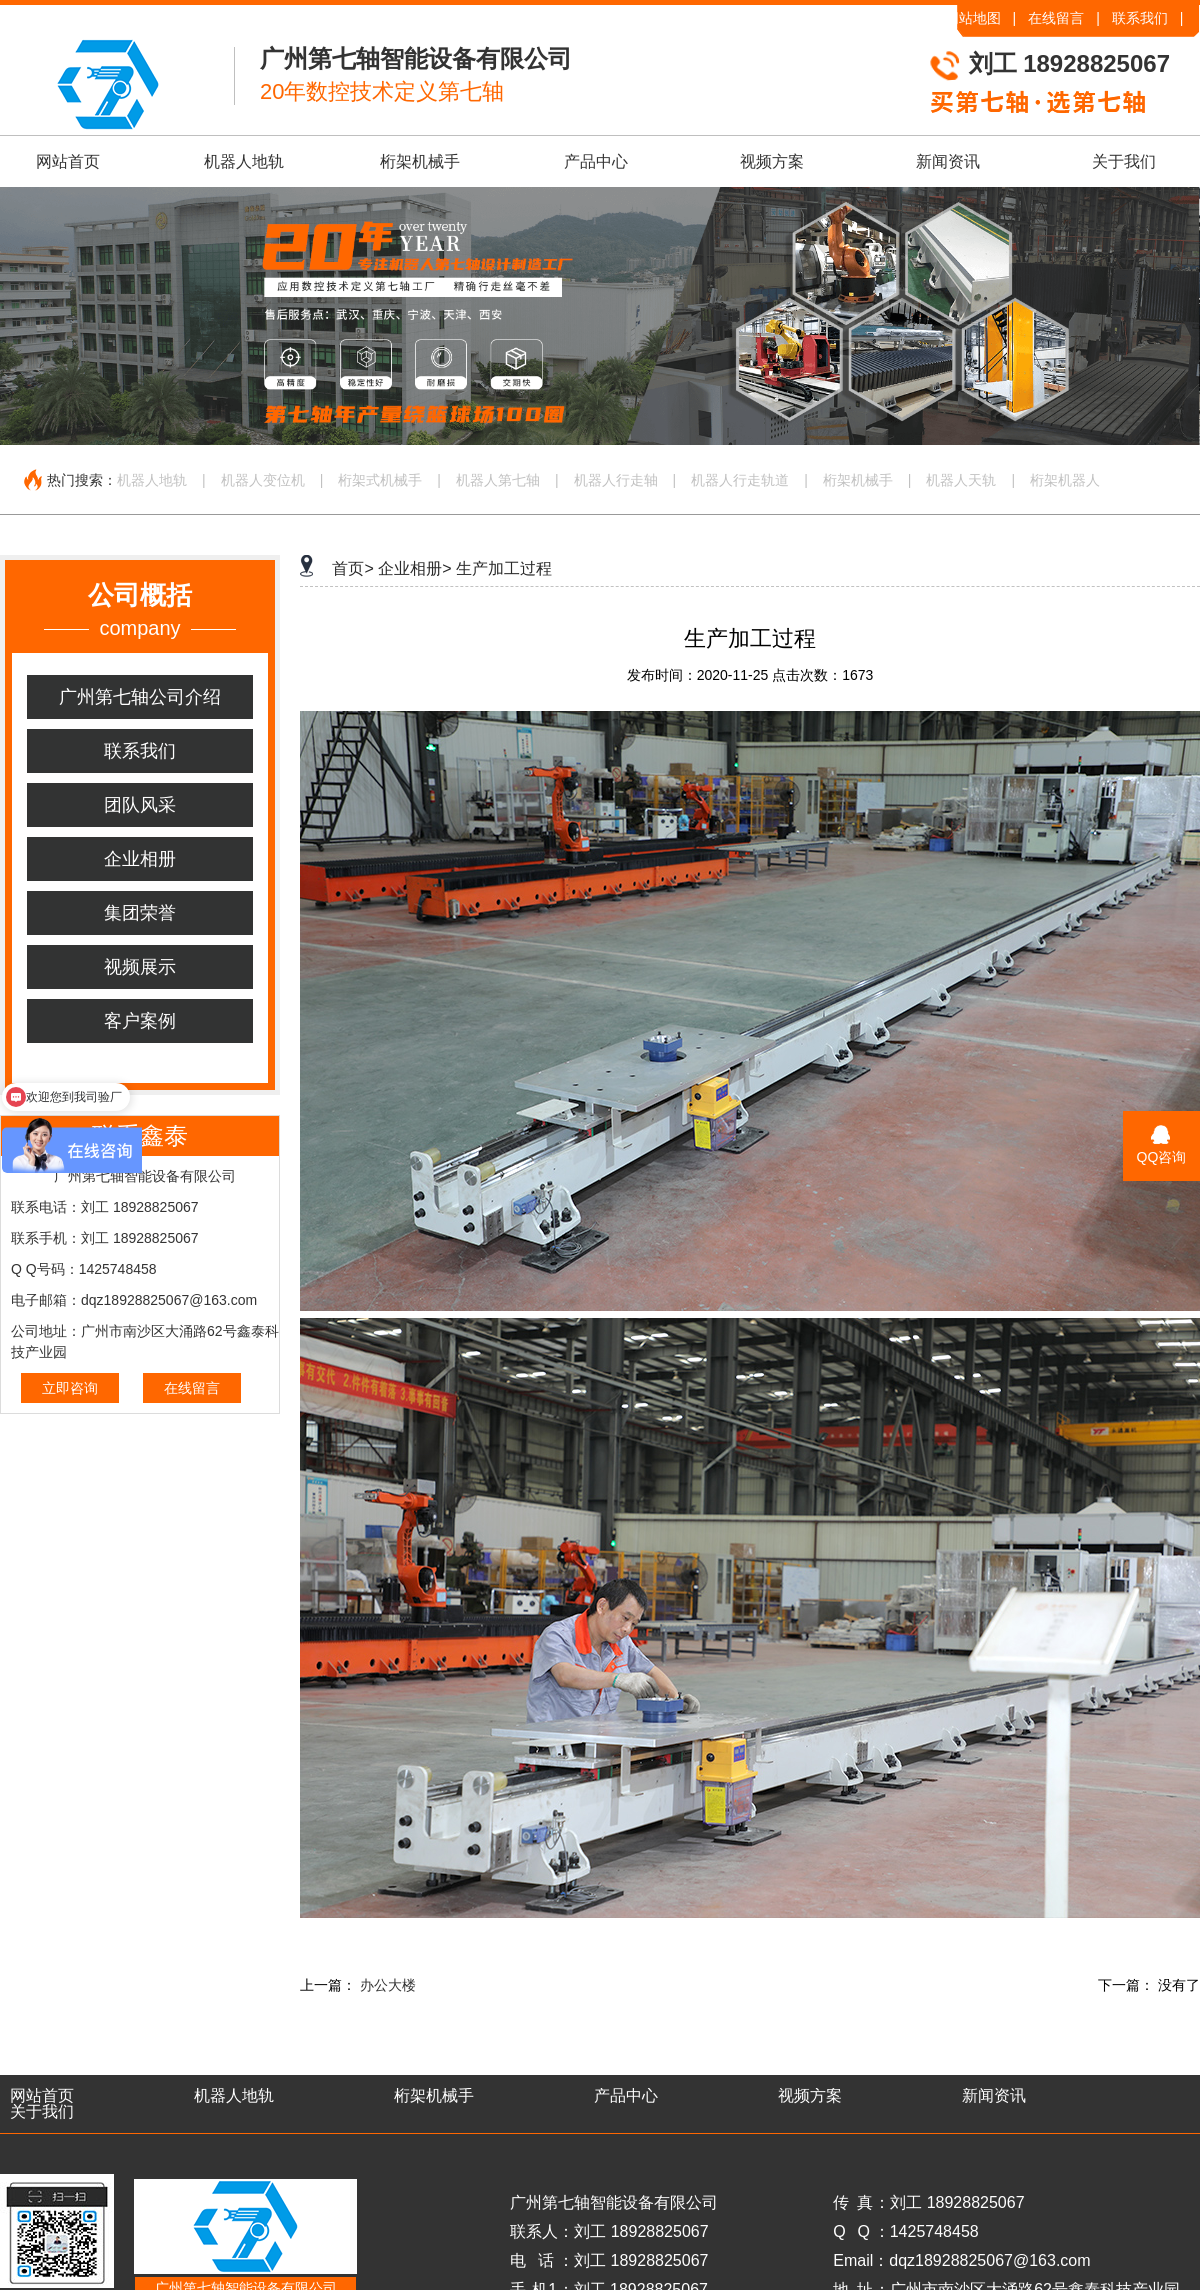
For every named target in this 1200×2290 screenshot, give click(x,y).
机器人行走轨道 (740, 480)
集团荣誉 (140, 913)
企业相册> (414, 568)
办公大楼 (388, 1985)
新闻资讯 (948, 161)
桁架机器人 (1065, 480)
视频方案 (772, 161)
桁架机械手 (420, 161)
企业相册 (140, 859)
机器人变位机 (263, 480)
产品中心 (596, 161)
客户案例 (140, 1021)
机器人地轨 (244, 161)
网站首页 (68, 161)
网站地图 (973, 18)
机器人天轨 (961, 480)
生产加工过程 (504, 568)
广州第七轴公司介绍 (140, 697)
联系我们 (1140, 18)
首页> (352, 568)
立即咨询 (70, 1388)
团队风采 (140, 805)
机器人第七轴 (498, 480)
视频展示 (140, 967)
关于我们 (1124, 161)
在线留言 (1056, 18)
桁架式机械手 (380, 480)
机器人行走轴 (616, 480)
